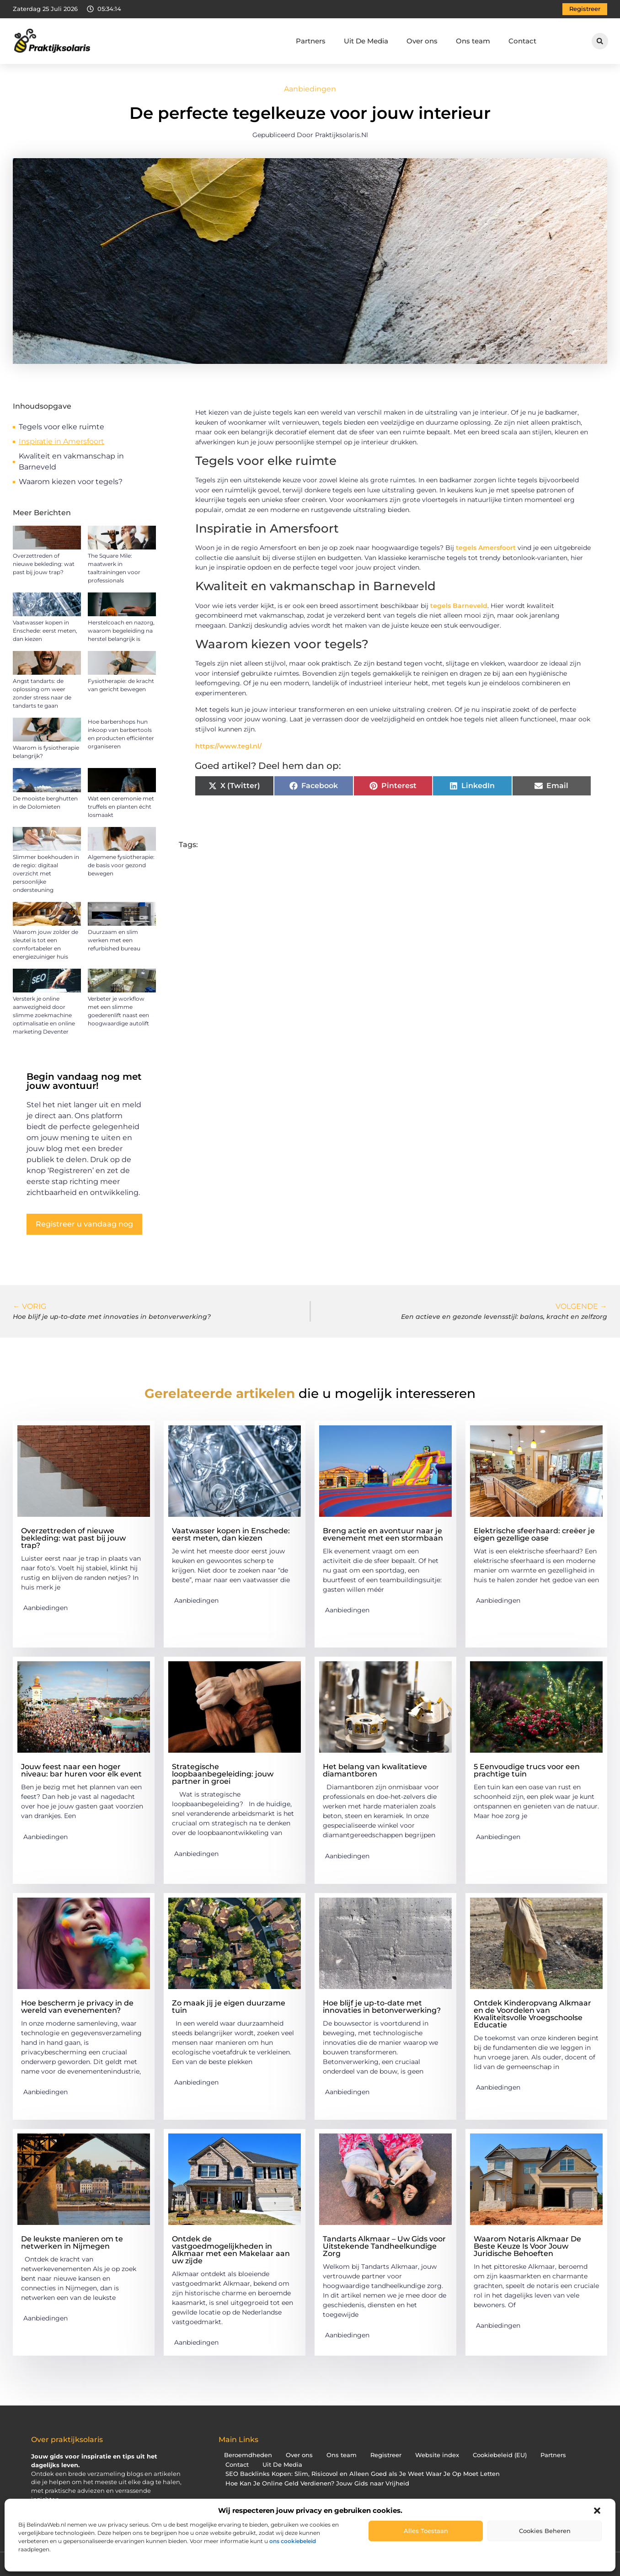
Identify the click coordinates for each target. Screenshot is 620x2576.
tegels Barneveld (458, 606)
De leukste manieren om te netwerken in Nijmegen (72, 2243)
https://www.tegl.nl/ (228, 746)
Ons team (473, 41)
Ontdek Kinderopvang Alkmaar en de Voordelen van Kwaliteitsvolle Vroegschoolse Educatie (532, 2014)
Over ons (422, 41)
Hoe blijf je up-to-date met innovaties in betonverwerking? (382, 2007)
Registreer (385, 2455)
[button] (597, 2510)
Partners (311, 41)
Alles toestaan (426, 2530)
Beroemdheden (248, 2455)
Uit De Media (366, 41)
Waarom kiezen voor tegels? (71, 481)
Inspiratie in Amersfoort (61, 441)
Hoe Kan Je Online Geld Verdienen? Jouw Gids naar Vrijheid (317, 2483)
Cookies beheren (545, 2530)
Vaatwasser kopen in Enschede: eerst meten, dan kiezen (45, 630)
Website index (437, 2455)
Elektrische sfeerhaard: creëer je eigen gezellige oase (534, 1534)
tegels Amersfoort (486, 548)
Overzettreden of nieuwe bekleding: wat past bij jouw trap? (44, 564)
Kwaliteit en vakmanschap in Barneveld (71, 461)
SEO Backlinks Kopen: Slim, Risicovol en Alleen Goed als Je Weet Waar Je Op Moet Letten (362, 2473)
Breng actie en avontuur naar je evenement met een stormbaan (383, 1534)
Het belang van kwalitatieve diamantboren (375, 1770)
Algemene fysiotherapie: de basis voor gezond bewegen (121, 865)
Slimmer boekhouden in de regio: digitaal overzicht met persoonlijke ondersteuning (46, 873)
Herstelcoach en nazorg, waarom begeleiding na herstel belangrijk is (121, 630)
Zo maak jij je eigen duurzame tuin (228, 2007)
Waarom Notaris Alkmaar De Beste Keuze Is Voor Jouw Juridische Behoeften (527, 2246)
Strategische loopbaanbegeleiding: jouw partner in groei (222, 1774)
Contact (522, 41)
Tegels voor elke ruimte (61, 426)
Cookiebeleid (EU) (500, 2455)
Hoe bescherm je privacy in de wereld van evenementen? (77, 2007)
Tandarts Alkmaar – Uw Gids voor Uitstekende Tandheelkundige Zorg (384, 2246)
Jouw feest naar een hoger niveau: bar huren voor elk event (81, 1770)
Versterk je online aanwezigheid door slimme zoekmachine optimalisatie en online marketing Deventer (44, 1015)
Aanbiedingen (310, 89)
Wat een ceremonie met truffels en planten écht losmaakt (121, 806)
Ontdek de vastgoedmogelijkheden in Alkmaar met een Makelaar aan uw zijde (231, 2250)
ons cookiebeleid (292, 2541)
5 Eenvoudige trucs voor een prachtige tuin (527, 1770)
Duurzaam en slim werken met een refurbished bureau (114, 940)
